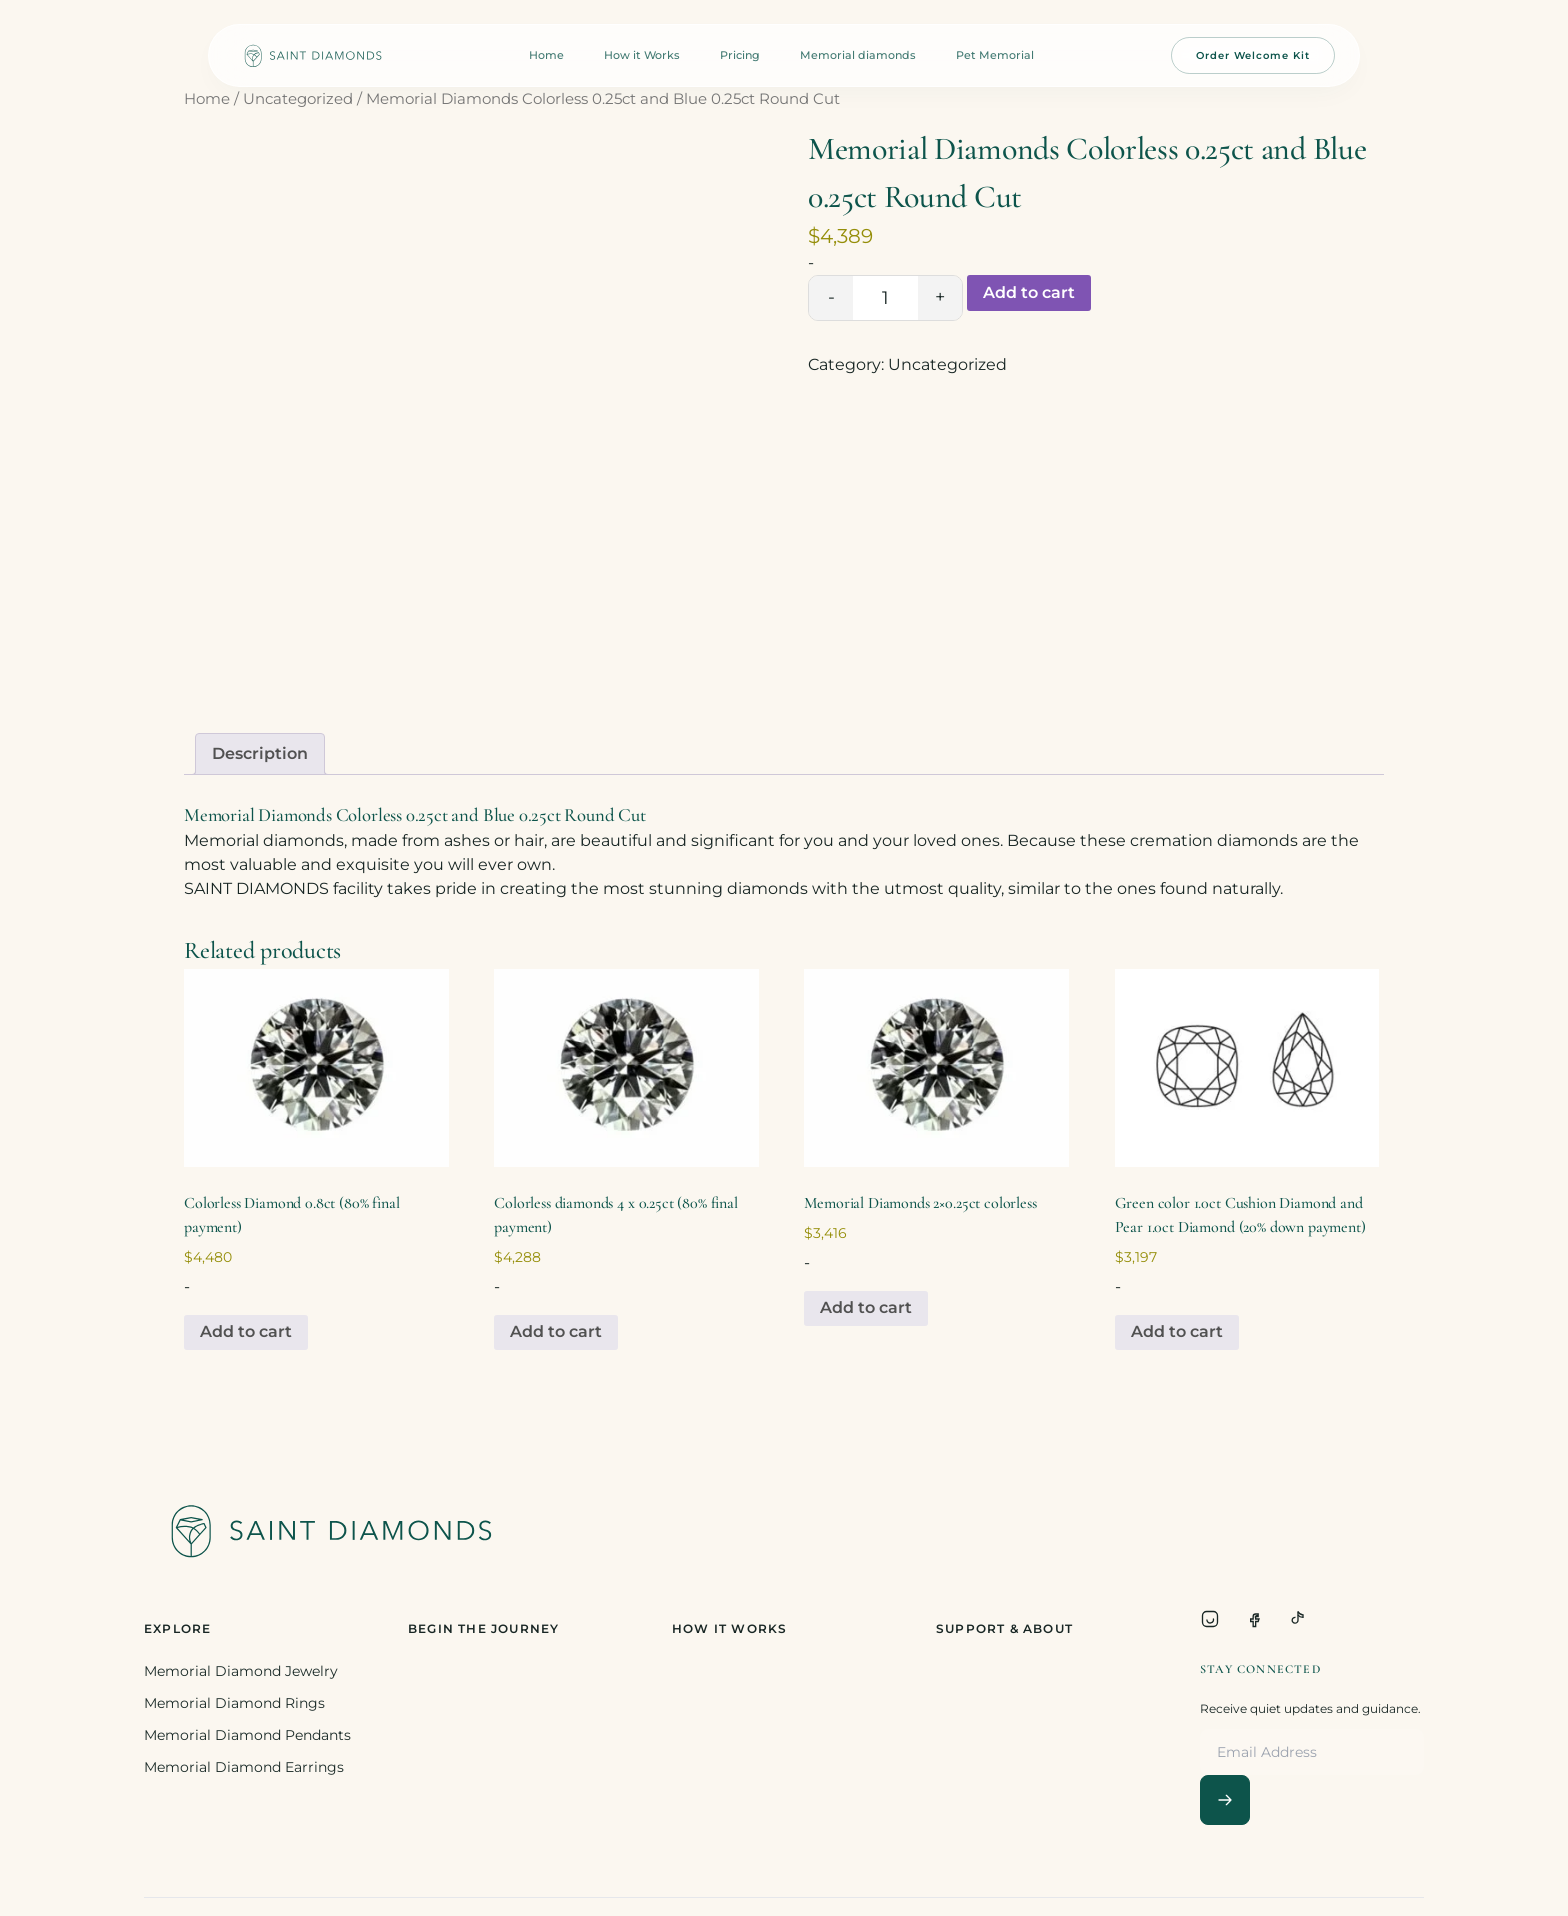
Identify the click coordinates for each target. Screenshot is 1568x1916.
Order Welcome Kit (1253, 55)
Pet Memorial (995, 55)
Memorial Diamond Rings (234, 1703)
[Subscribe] (1225, 1800)
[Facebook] (1254, 1619)
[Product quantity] (885, 298)
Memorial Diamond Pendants (247, 1735)
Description (260, 753)
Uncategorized (298, 99)
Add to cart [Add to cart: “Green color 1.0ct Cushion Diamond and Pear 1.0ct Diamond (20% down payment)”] (1177, 1331)
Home (546, 55)
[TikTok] (1298, 1619)
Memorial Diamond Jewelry (241, 1671)
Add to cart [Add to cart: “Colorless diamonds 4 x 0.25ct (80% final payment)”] (556, 1331)
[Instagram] (1210, 1619)
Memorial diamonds (858, 55)
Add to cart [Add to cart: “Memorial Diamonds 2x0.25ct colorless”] (866, 1307)
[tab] (260, 754)
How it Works (642, 55)
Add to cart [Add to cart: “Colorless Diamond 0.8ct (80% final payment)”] (246, 1331)
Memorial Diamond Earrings (244, 1767)
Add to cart (1029, 292)
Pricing (740, 55)
